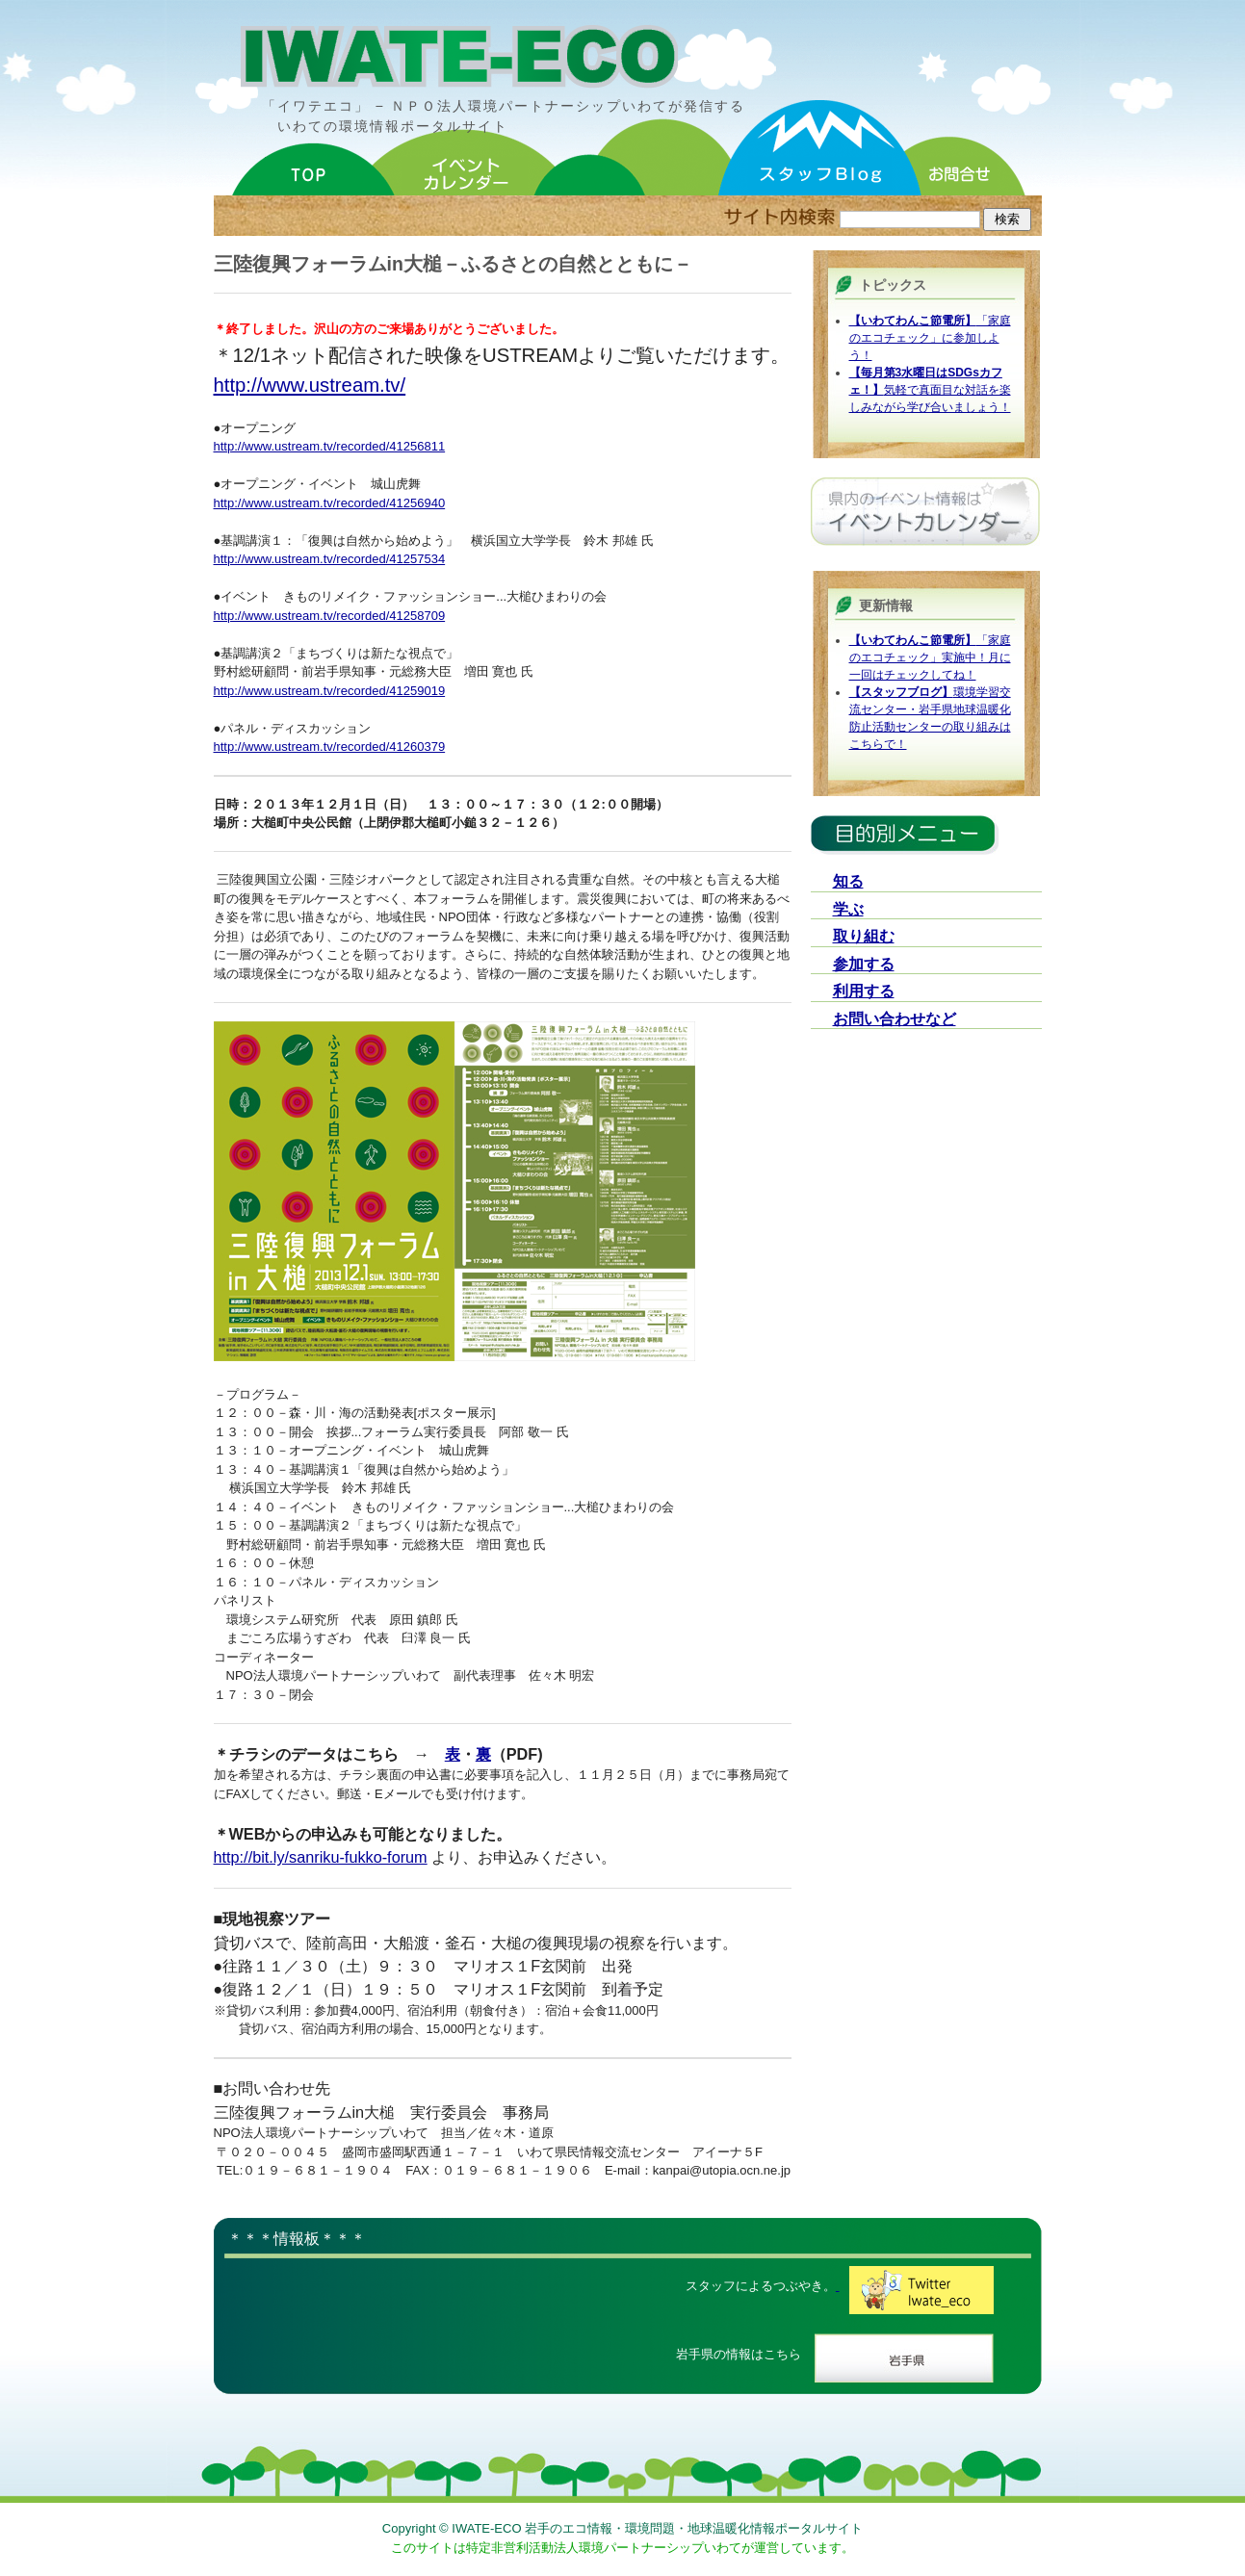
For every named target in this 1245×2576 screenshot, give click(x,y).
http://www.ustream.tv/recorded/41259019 (330, 690)
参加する (864, 964)
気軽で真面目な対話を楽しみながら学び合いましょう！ (930, 390)
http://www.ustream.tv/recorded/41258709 (330, 615)
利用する (864, 991)
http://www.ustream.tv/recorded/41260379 (330, 746)
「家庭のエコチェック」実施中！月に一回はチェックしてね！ (930, 657)
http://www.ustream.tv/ (310, 385)
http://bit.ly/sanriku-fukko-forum (321, 1857)
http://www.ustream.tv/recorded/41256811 (330, 446)
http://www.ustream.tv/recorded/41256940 (330, 503)
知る (848, 881)
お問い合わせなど (894, 1019)
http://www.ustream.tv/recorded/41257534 (330, 559)
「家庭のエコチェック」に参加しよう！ (930, 338)
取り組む (864, 936)
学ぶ (848, 909)
